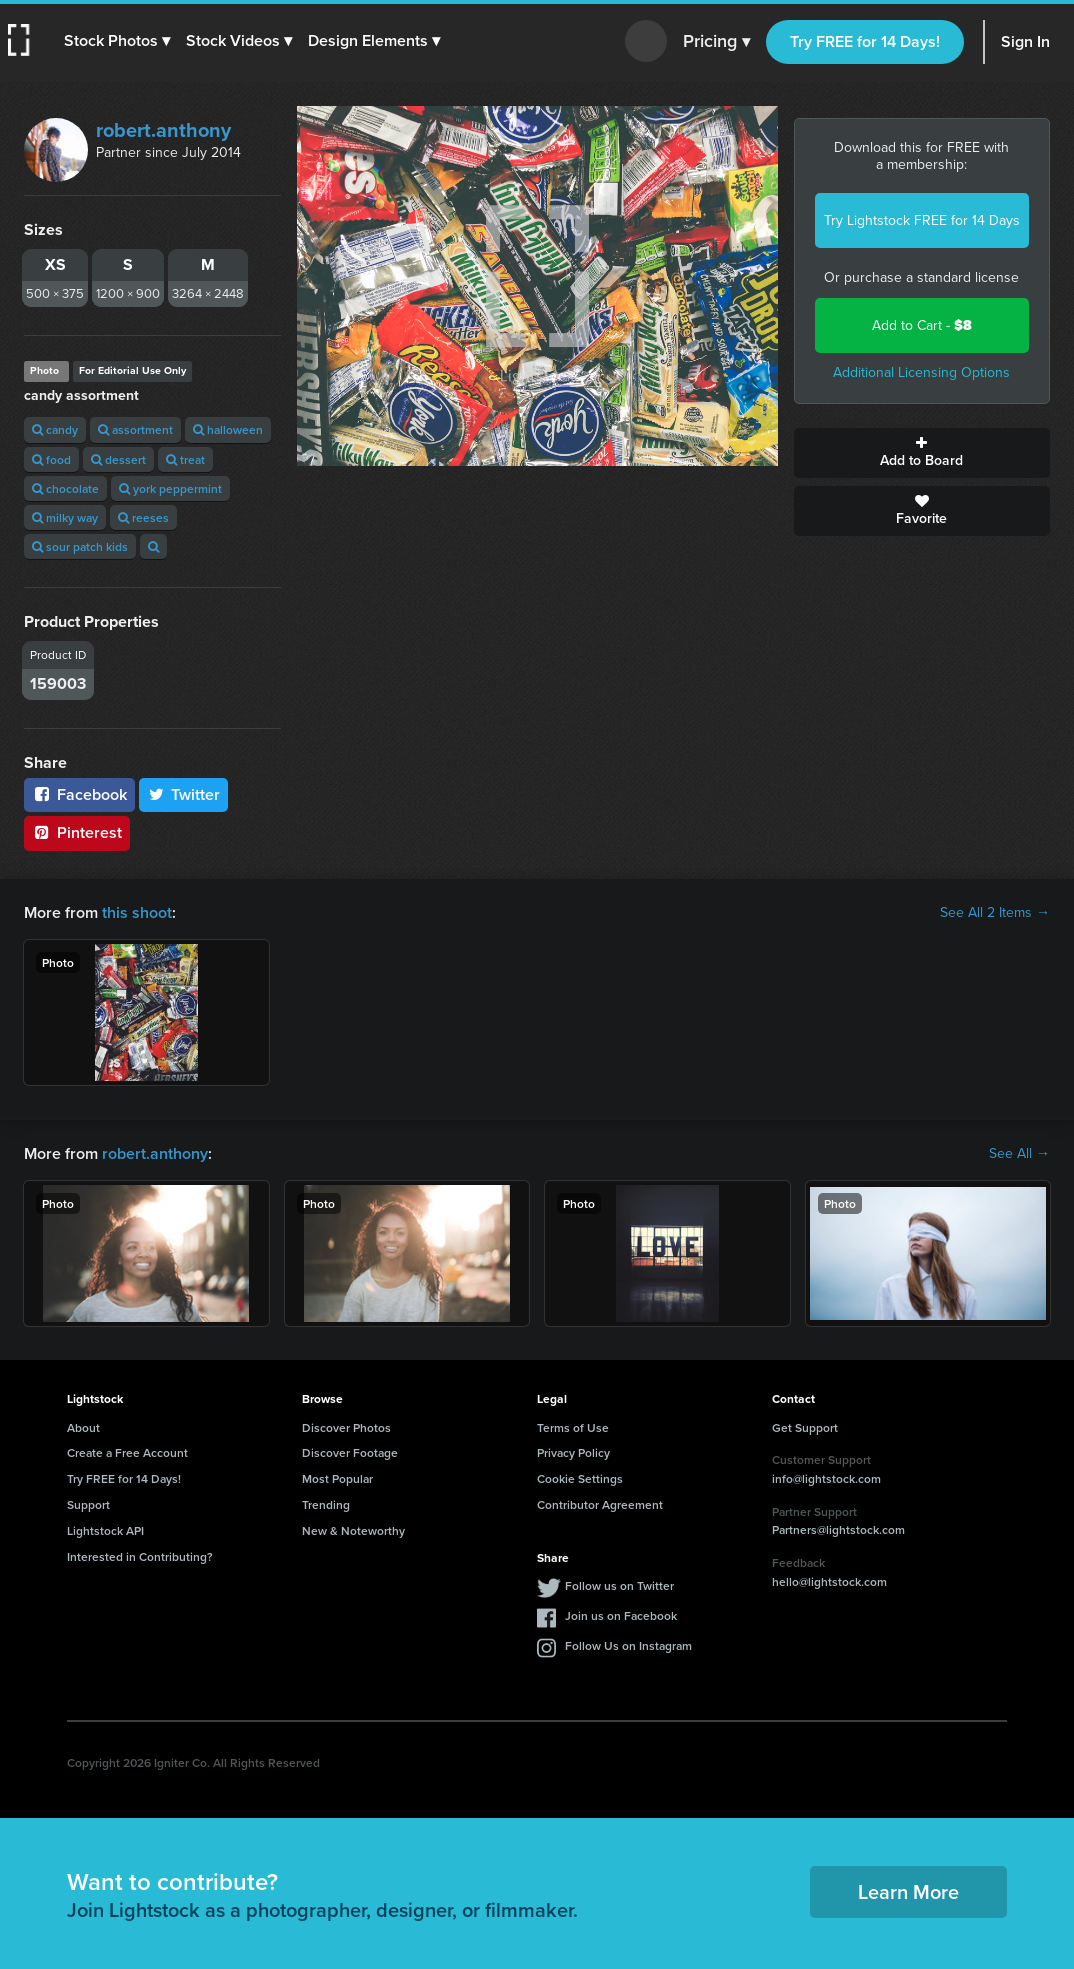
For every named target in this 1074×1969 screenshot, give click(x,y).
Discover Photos (346, 1427)
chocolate (65, 488)
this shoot (137, 912)
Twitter (184, 794)
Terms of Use (573, 1427)
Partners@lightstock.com (838, 1529)
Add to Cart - (922, 325)
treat (185, 459)
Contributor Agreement (600, 1504)
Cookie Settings (580, 1478)
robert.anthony (163, 130)
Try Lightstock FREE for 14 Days (922, 220)
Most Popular (337, 1478)
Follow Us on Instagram (628, 1645)
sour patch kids (80, 546)
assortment (135, 429)
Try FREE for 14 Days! (865, 41)
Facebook (79, 794)
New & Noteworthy (353, 1530)
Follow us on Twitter (619, 1585)
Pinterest (77, 832)
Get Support (805, 1427)
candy (55, 429)
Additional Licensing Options (921, 372)
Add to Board (922, 453)
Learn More (908, 1891)
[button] (117, 41)
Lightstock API (105, 1530)
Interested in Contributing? (140, 1556)
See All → (1019, 1154)
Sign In (1025, 41)
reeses (143, 517)
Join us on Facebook (621, 1615)
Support (88, 1504)
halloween (228, 429)
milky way (65, 517)
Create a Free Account (127, 1452)
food (51, 459)
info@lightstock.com (826, 1478)
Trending (326, 1504)
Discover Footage (350, 1452)
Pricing (716, 42)
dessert (118, 459)
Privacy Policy (573, 1452)
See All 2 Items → (995, 913)
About (83, 1427)
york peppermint (170, 488)
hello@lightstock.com (829, 1581)
